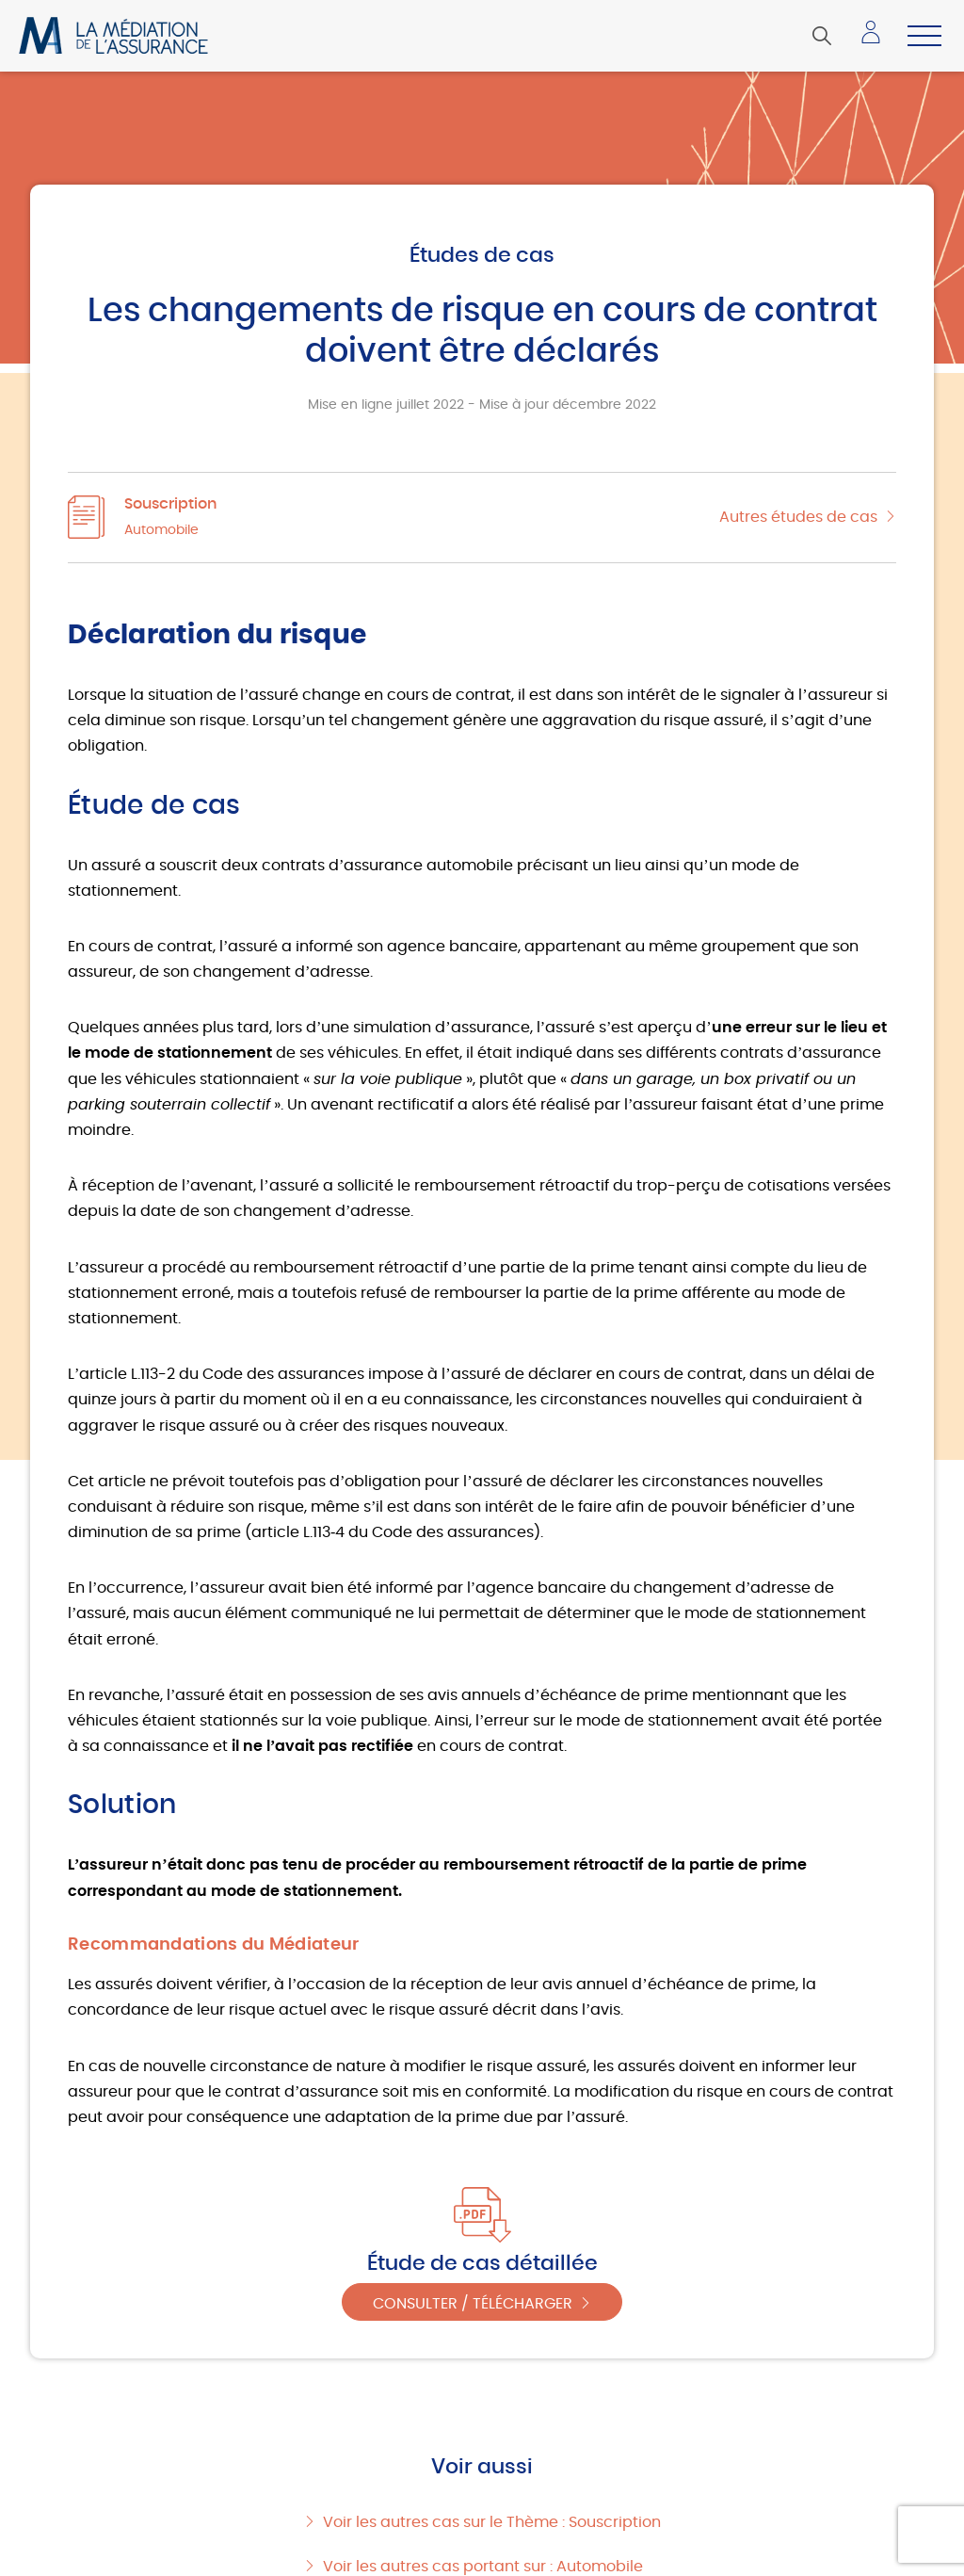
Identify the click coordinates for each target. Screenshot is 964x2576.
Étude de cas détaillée (482, 2263)
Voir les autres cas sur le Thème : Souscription (492, 2522)
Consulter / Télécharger (472, 2303)
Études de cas (482, 255)
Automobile (161, 530)
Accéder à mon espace (876, 38)
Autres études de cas (798, 517)
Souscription (170, 503)
